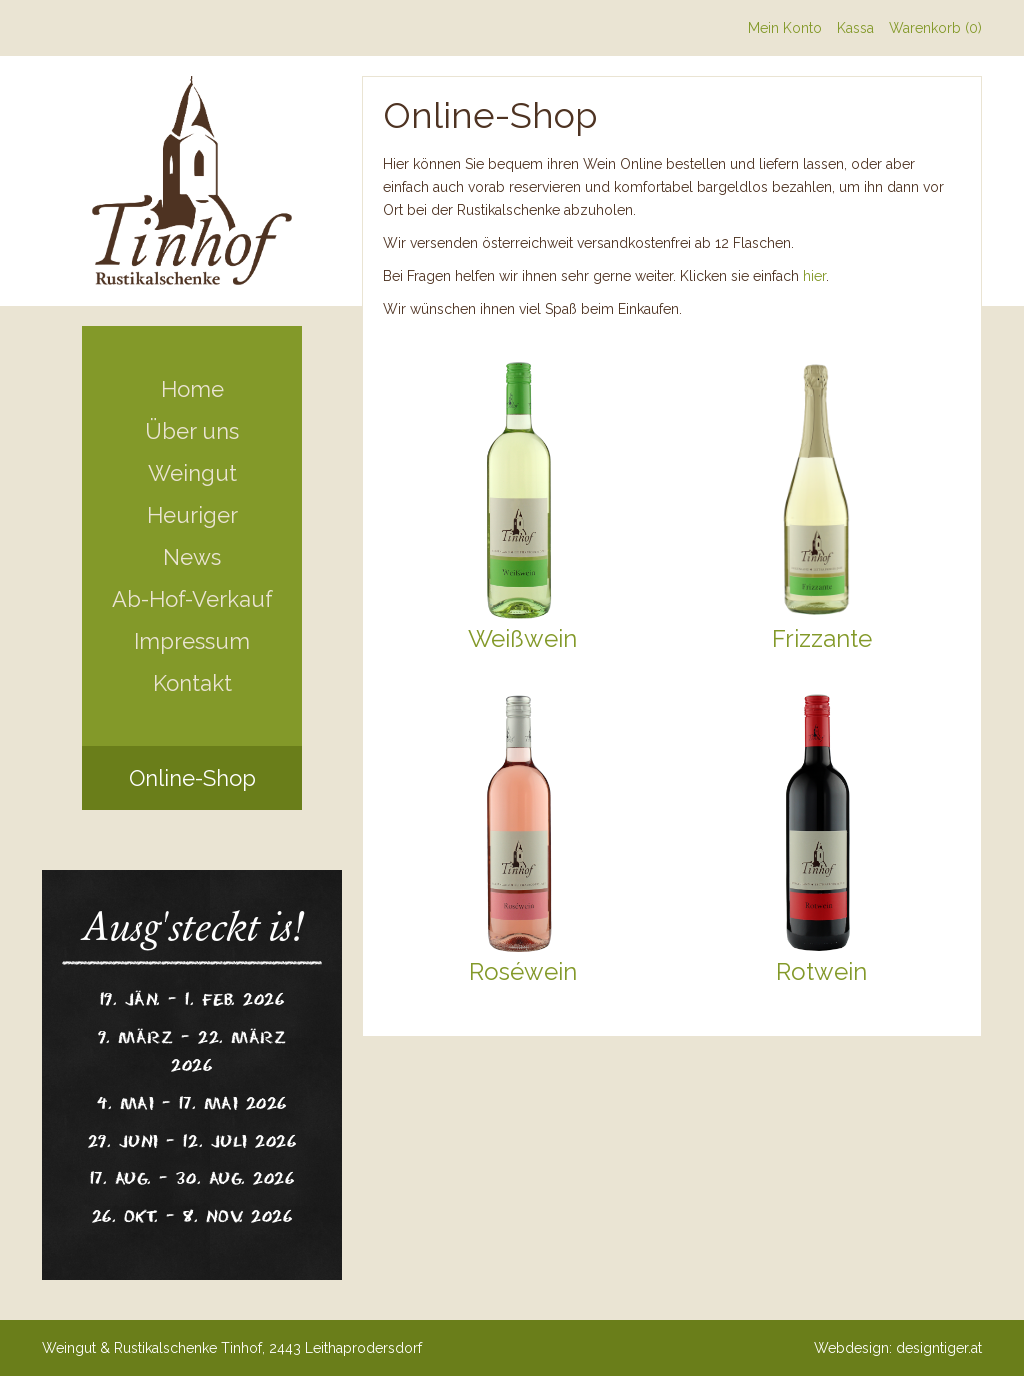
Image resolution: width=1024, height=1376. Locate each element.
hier (814, 276)
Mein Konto (785, 28)
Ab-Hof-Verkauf (192, 599)
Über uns (192, 431)
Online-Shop (192, 778)
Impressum (192, 641)
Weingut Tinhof (192, 181)
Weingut (192, 473)
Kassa (855, 28)
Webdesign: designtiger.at (898, 1348)
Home (192, 389)
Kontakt (192, 683)
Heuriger (192, 515)
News (192, 557)
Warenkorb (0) (935, 28)
